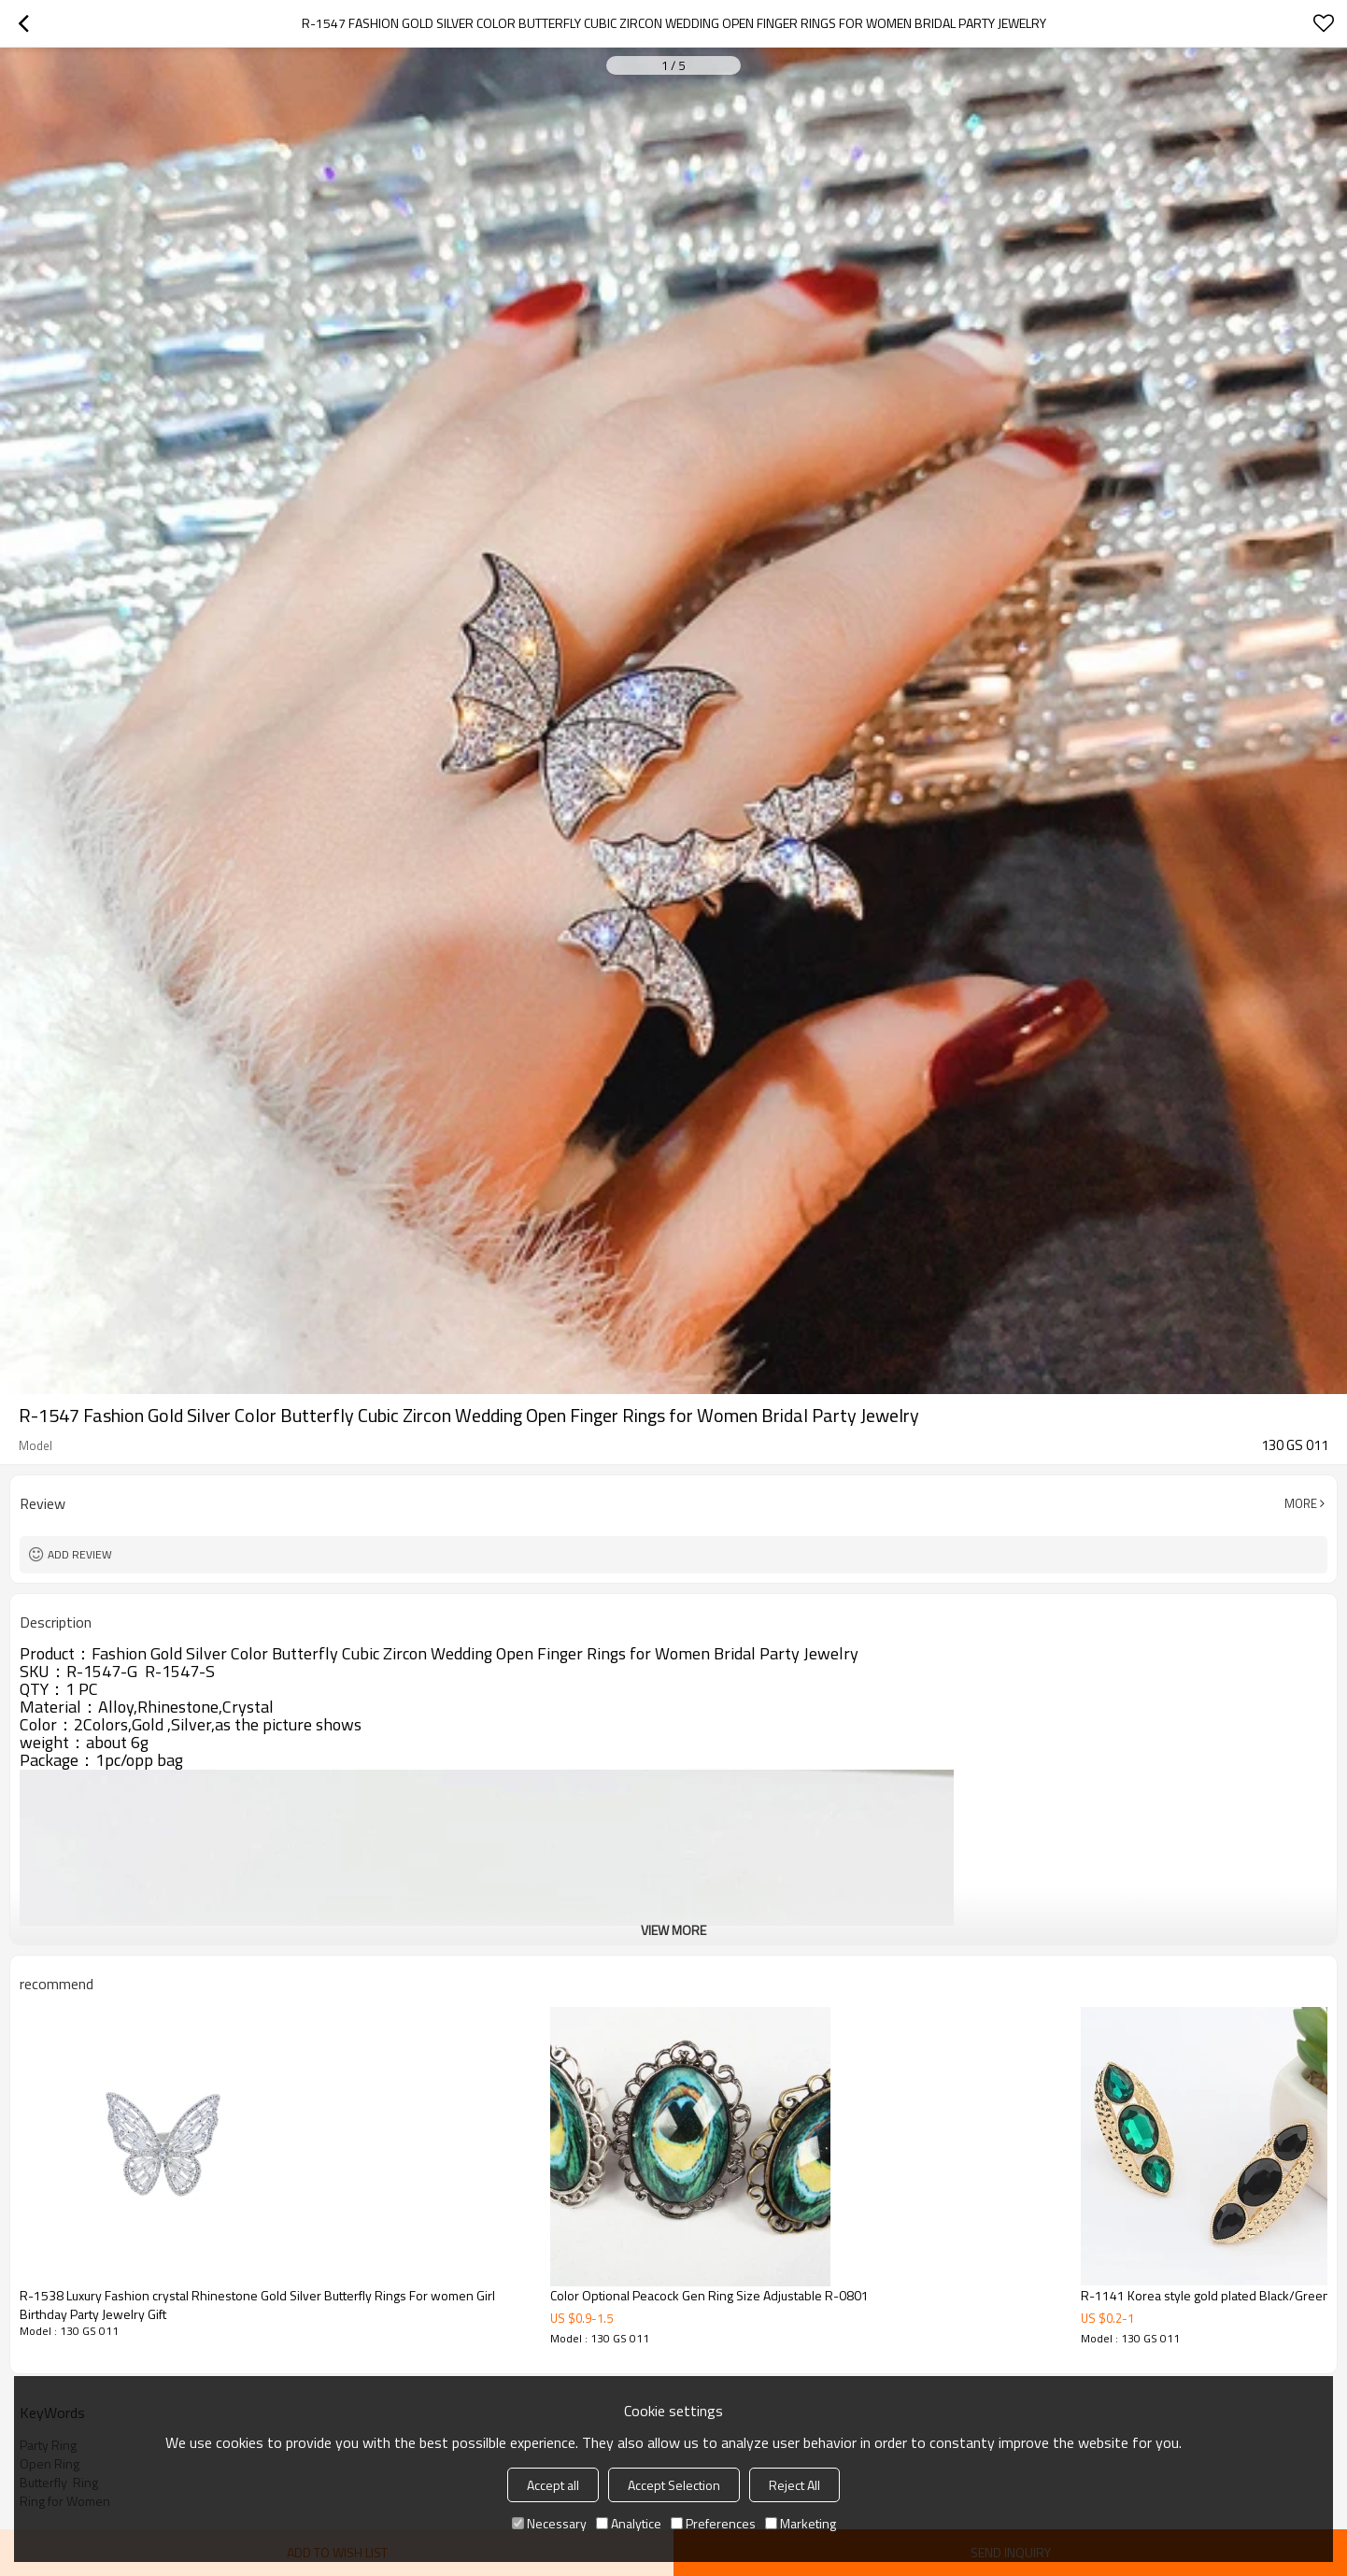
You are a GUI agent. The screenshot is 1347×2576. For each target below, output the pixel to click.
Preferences (713, 2523)
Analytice (628, 2523)
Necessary (549, 2523)
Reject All (794, 2485)
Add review (80, 1554)
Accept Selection (674, 2485)
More (1300, 1503)
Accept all (553, 2485)
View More (673, 1930)
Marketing (800, 2523)
